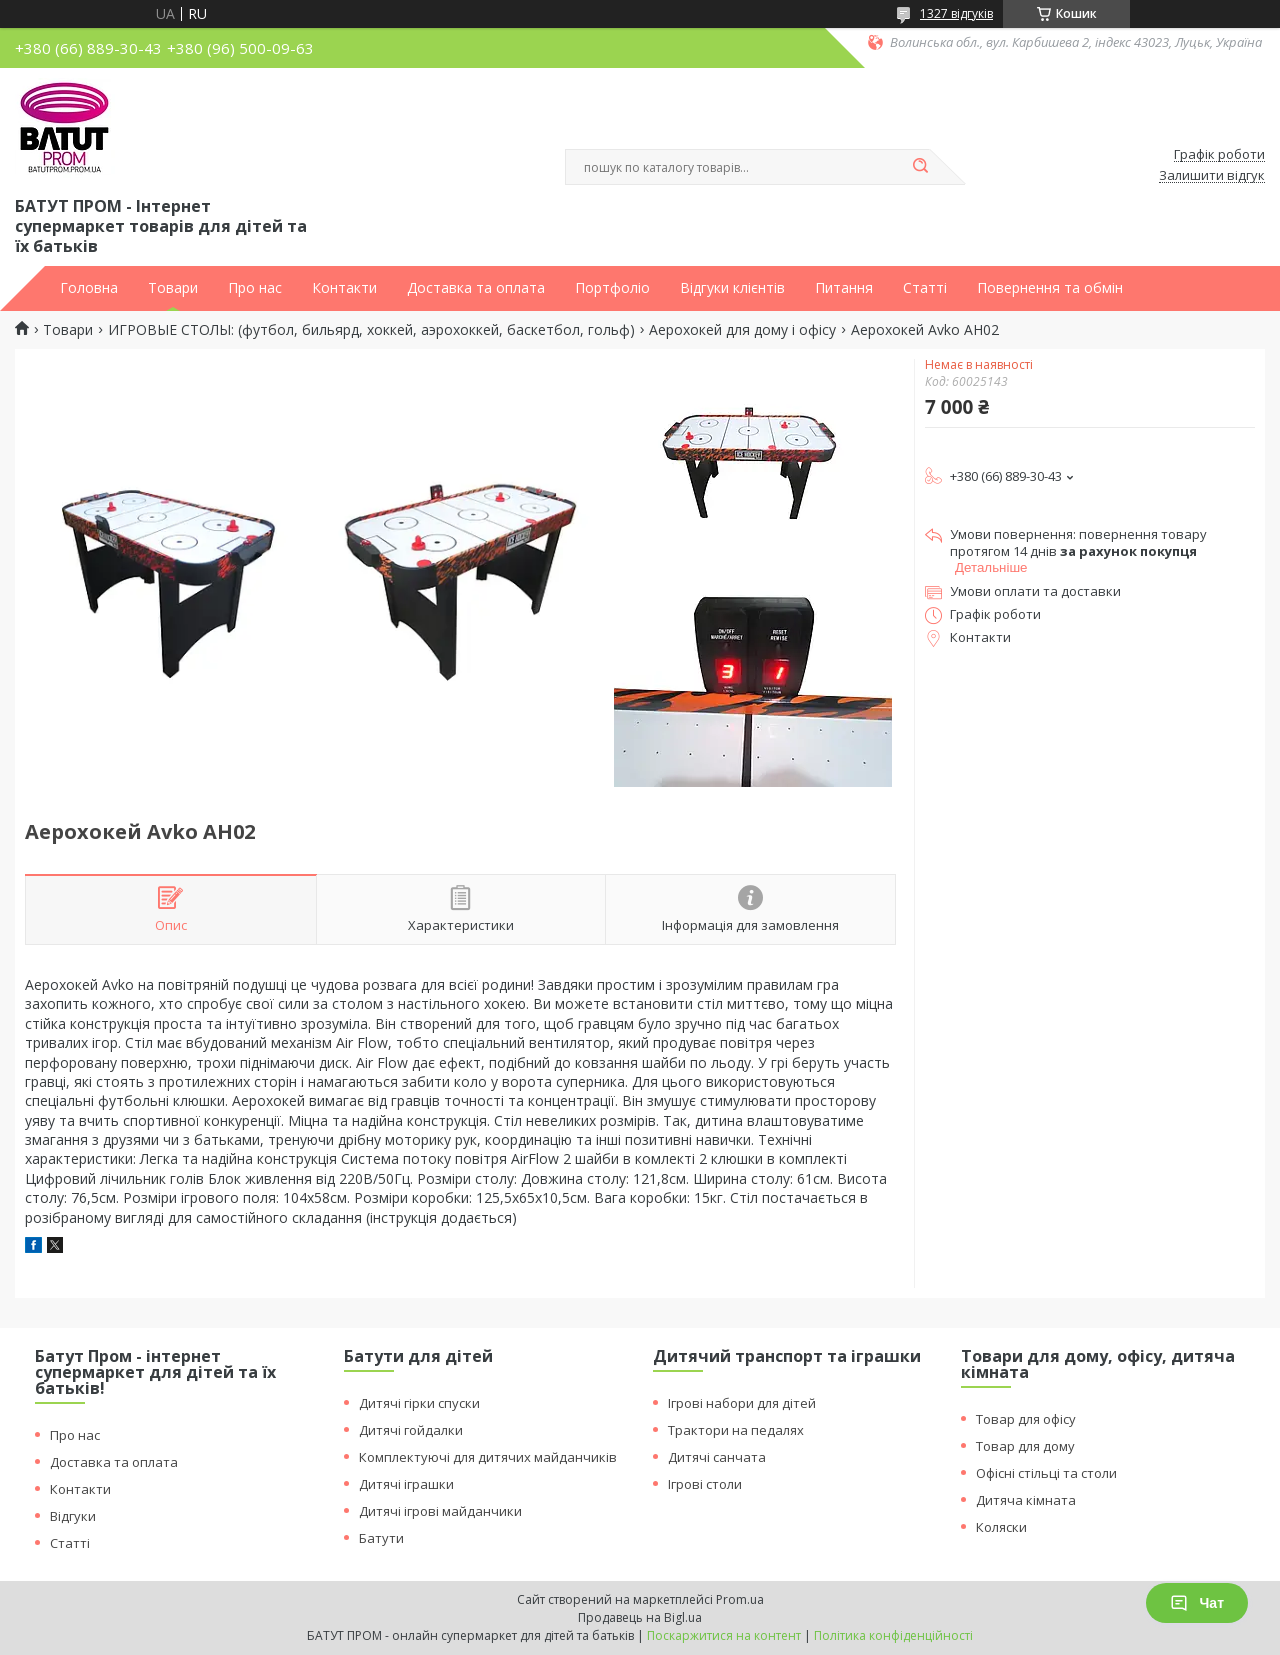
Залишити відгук (1212, 176)
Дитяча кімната (1026, 1500)
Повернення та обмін (1050, 288)
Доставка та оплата (476, 288)
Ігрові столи (705, 1484)
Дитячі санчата (717, 1457)
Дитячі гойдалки (411, 1430)
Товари (173, 288)
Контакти (344, 288)
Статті (925, 288)
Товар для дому (1025, 1446)
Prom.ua (740, 1599)
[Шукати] (920, 167)
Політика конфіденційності (893, 1635)
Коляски (1001, 1527)
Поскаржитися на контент (724, 1635)
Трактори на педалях (736, 1430)
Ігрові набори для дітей (742, 1403)
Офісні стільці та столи (1046, 1473)
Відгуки (73, 1516)
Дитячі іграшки (406, 1484)
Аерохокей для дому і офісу (742, 330)
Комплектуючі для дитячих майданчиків (488, 1457)
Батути (381, 1538)
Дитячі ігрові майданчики (440, 1511)
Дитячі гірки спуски (419, 1403)
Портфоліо (612, 288)
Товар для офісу (1026, 1419)
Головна (89, 288)
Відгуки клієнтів (732, 288)
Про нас (255, 288)
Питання (844, 288)
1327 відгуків (956, 13)
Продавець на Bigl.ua (640, 1617)
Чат (1197, 1603)
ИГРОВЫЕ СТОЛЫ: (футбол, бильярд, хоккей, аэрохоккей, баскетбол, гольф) (371, 330)
